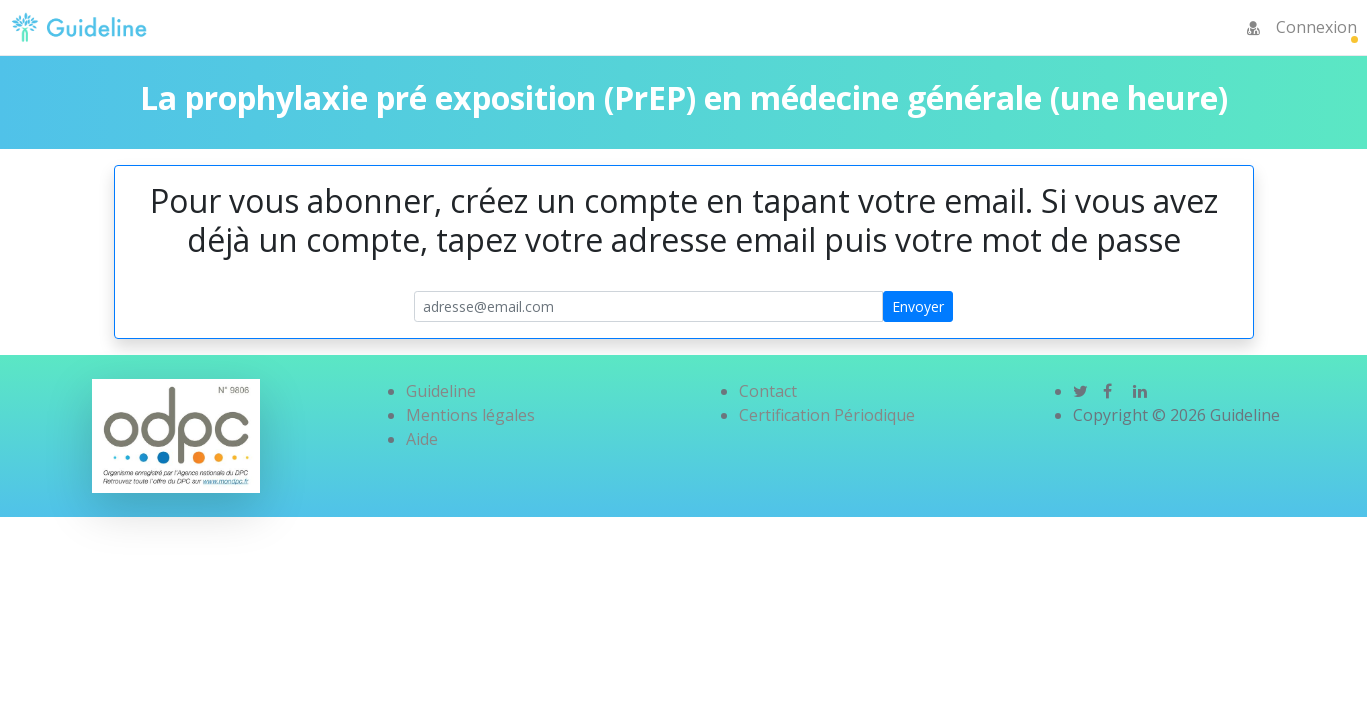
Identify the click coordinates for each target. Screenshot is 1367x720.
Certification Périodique (827, 415)
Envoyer (918, 306)
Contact (768, 391)
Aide (422, 439)
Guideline (441, 391)
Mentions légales (470, 415)
